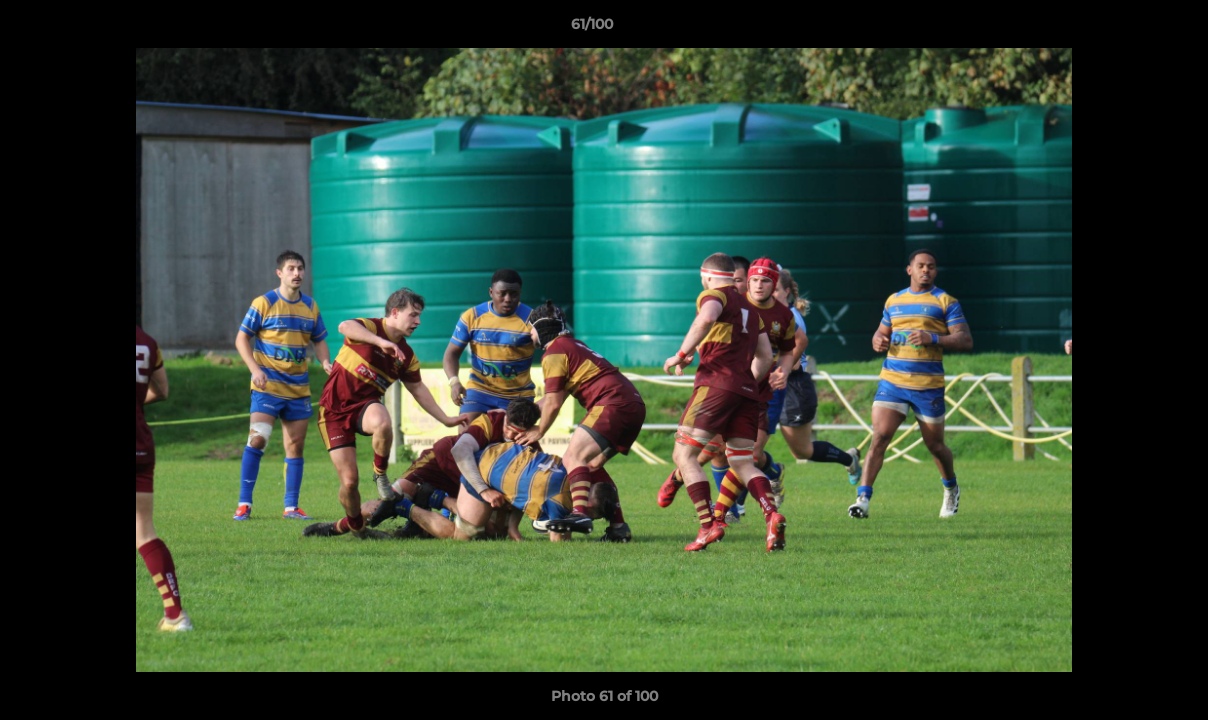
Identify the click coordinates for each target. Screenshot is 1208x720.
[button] (1124, 29)
